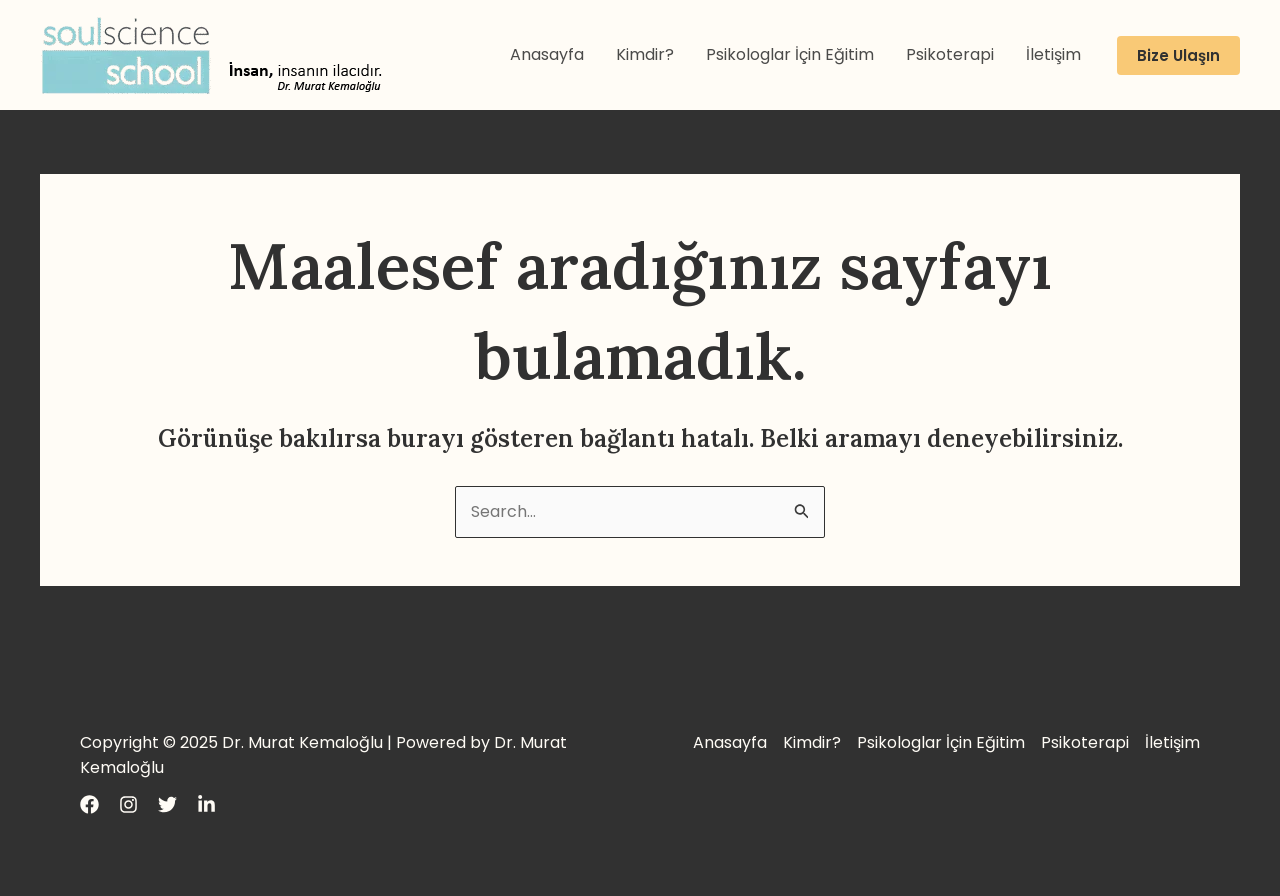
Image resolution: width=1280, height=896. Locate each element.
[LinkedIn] (206, 804)
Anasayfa (547, 54)
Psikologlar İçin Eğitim (790, 54)
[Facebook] (89, 804)
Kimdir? (645, 54)
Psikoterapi (950, 54)
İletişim (1053, 54)
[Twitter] (167, 804)
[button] (1178, 55)
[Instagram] (128, 804)
